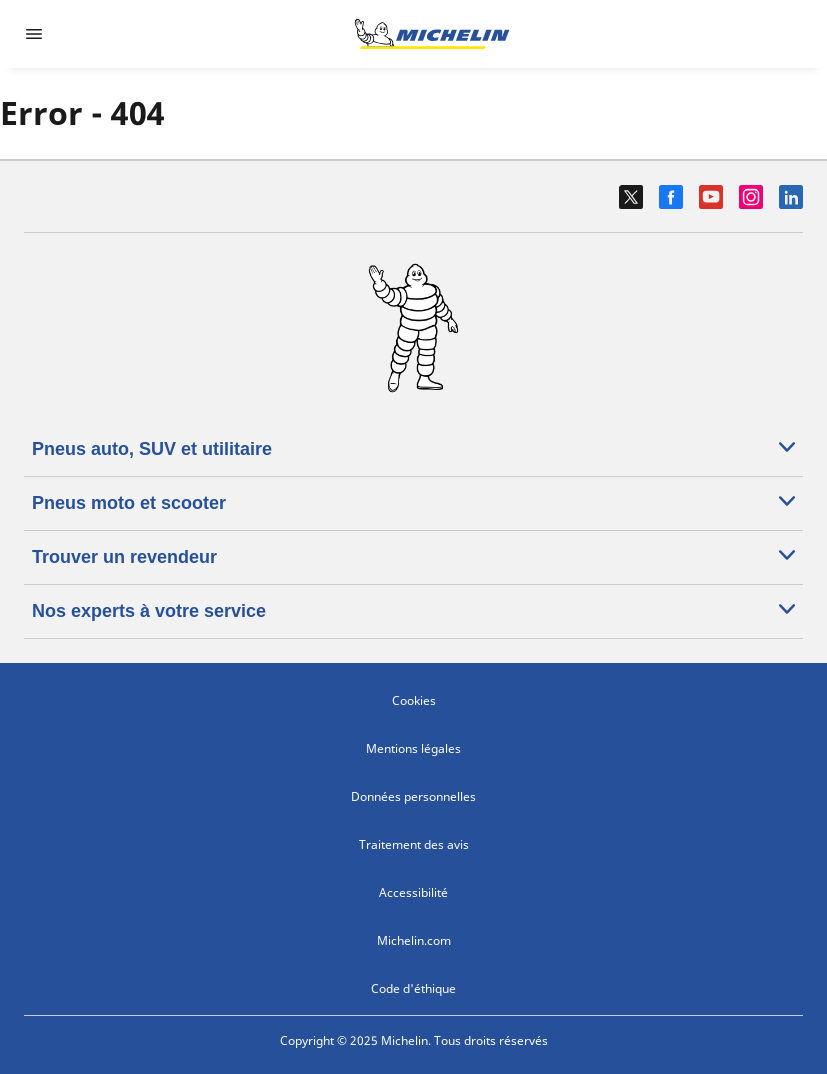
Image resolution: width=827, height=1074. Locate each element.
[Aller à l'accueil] (432, 34)
